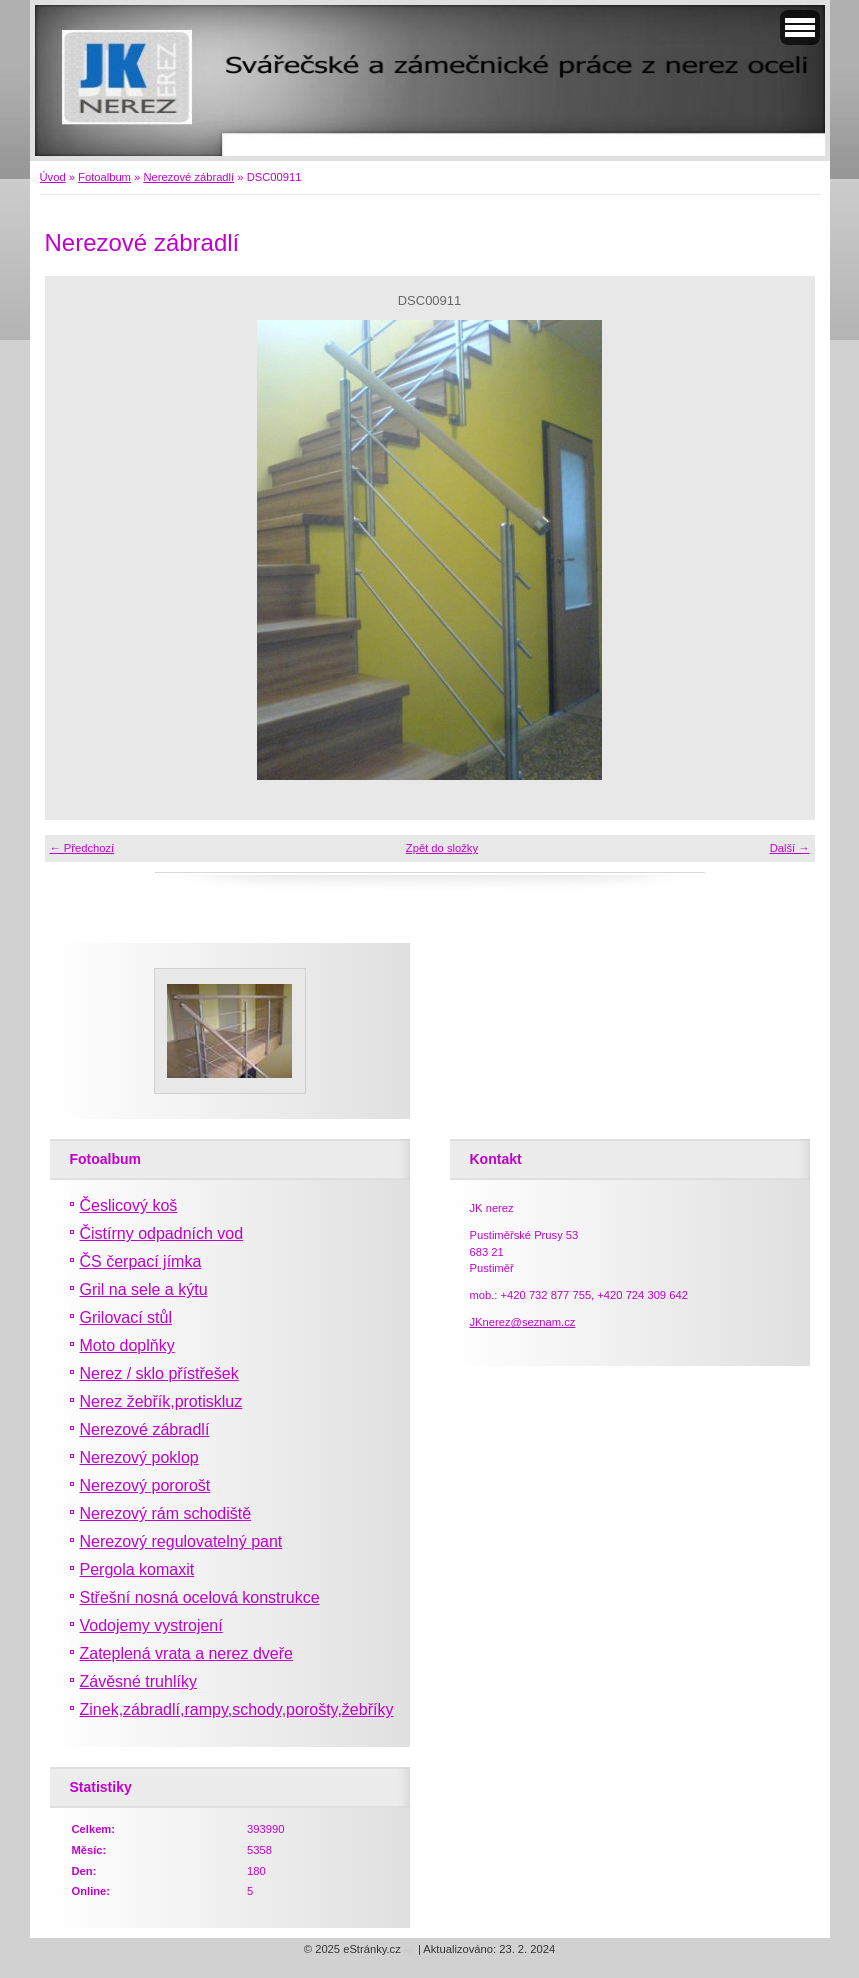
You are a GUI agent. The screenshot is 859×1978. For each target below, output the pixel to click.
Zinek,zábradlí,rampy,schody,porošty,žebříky (237, 1709)
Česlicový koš (129, 1205)
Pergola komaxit (137, 1569)
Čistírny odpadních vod (162, 1233)
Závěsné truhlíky (138, 1681)
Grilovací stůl (126, 1317)
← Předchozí (82, 848)
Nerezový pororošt (145, 1485)
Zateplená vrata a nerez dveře (186, 1653)
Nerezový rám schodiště (166, 1513)
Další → (790, 848)
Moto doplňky (127, 1345)
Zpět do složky (442, 848)
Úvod (53, 177)
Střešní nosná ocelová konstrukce (200, 1597)
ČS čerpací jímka (141, 1261)
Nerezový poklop (139, 1457)
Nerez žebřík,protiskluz (161, 1401)
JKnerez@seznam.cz (523, 1322)
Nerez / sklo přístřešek (159, 1373)
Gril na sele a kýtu (144, 1289)
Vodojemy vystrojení (151, 1625)
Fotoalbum (104, 177)
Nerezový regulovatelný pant (181, 1541)
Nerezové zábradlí (188, 177)
